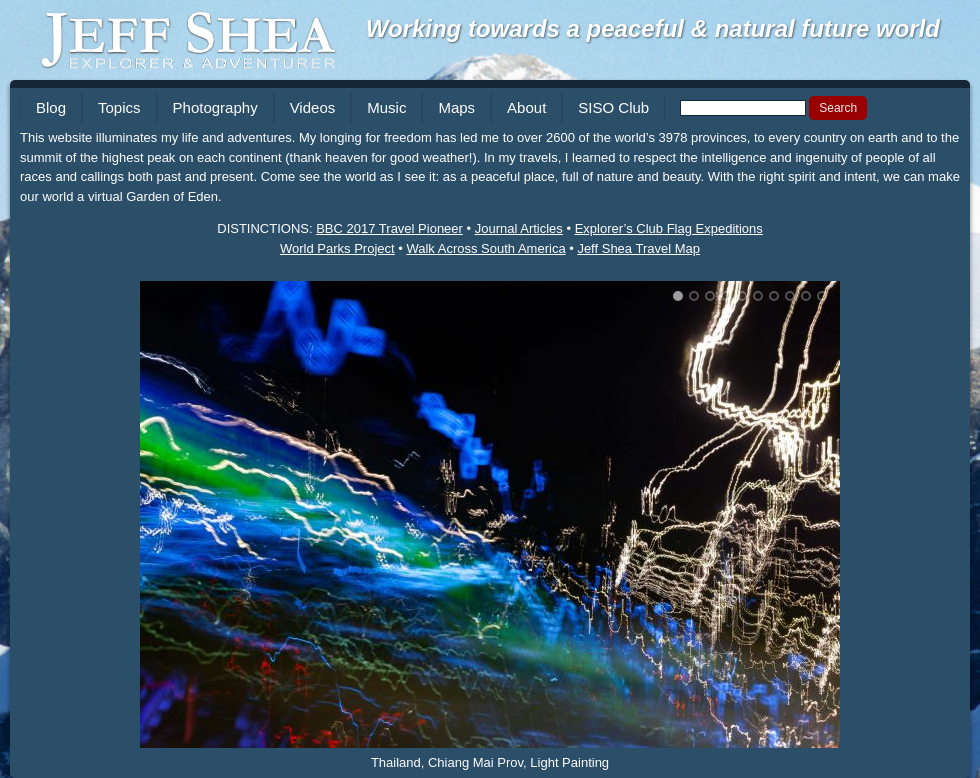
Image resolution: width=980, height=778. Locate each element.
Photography (215, 107)
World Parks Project (337, 248)
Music (386, 107)
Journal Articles (519, 228)
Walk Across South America (485, 248)
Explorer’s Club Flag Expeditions (669, 228)
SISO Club (613, 107)
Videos (313, 107)
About (526, 107)
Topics (119, 107)
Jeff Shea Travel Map (638, 248)
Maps (456, 107)
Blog (51, 107)
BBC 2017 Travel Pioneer (389, 228)
